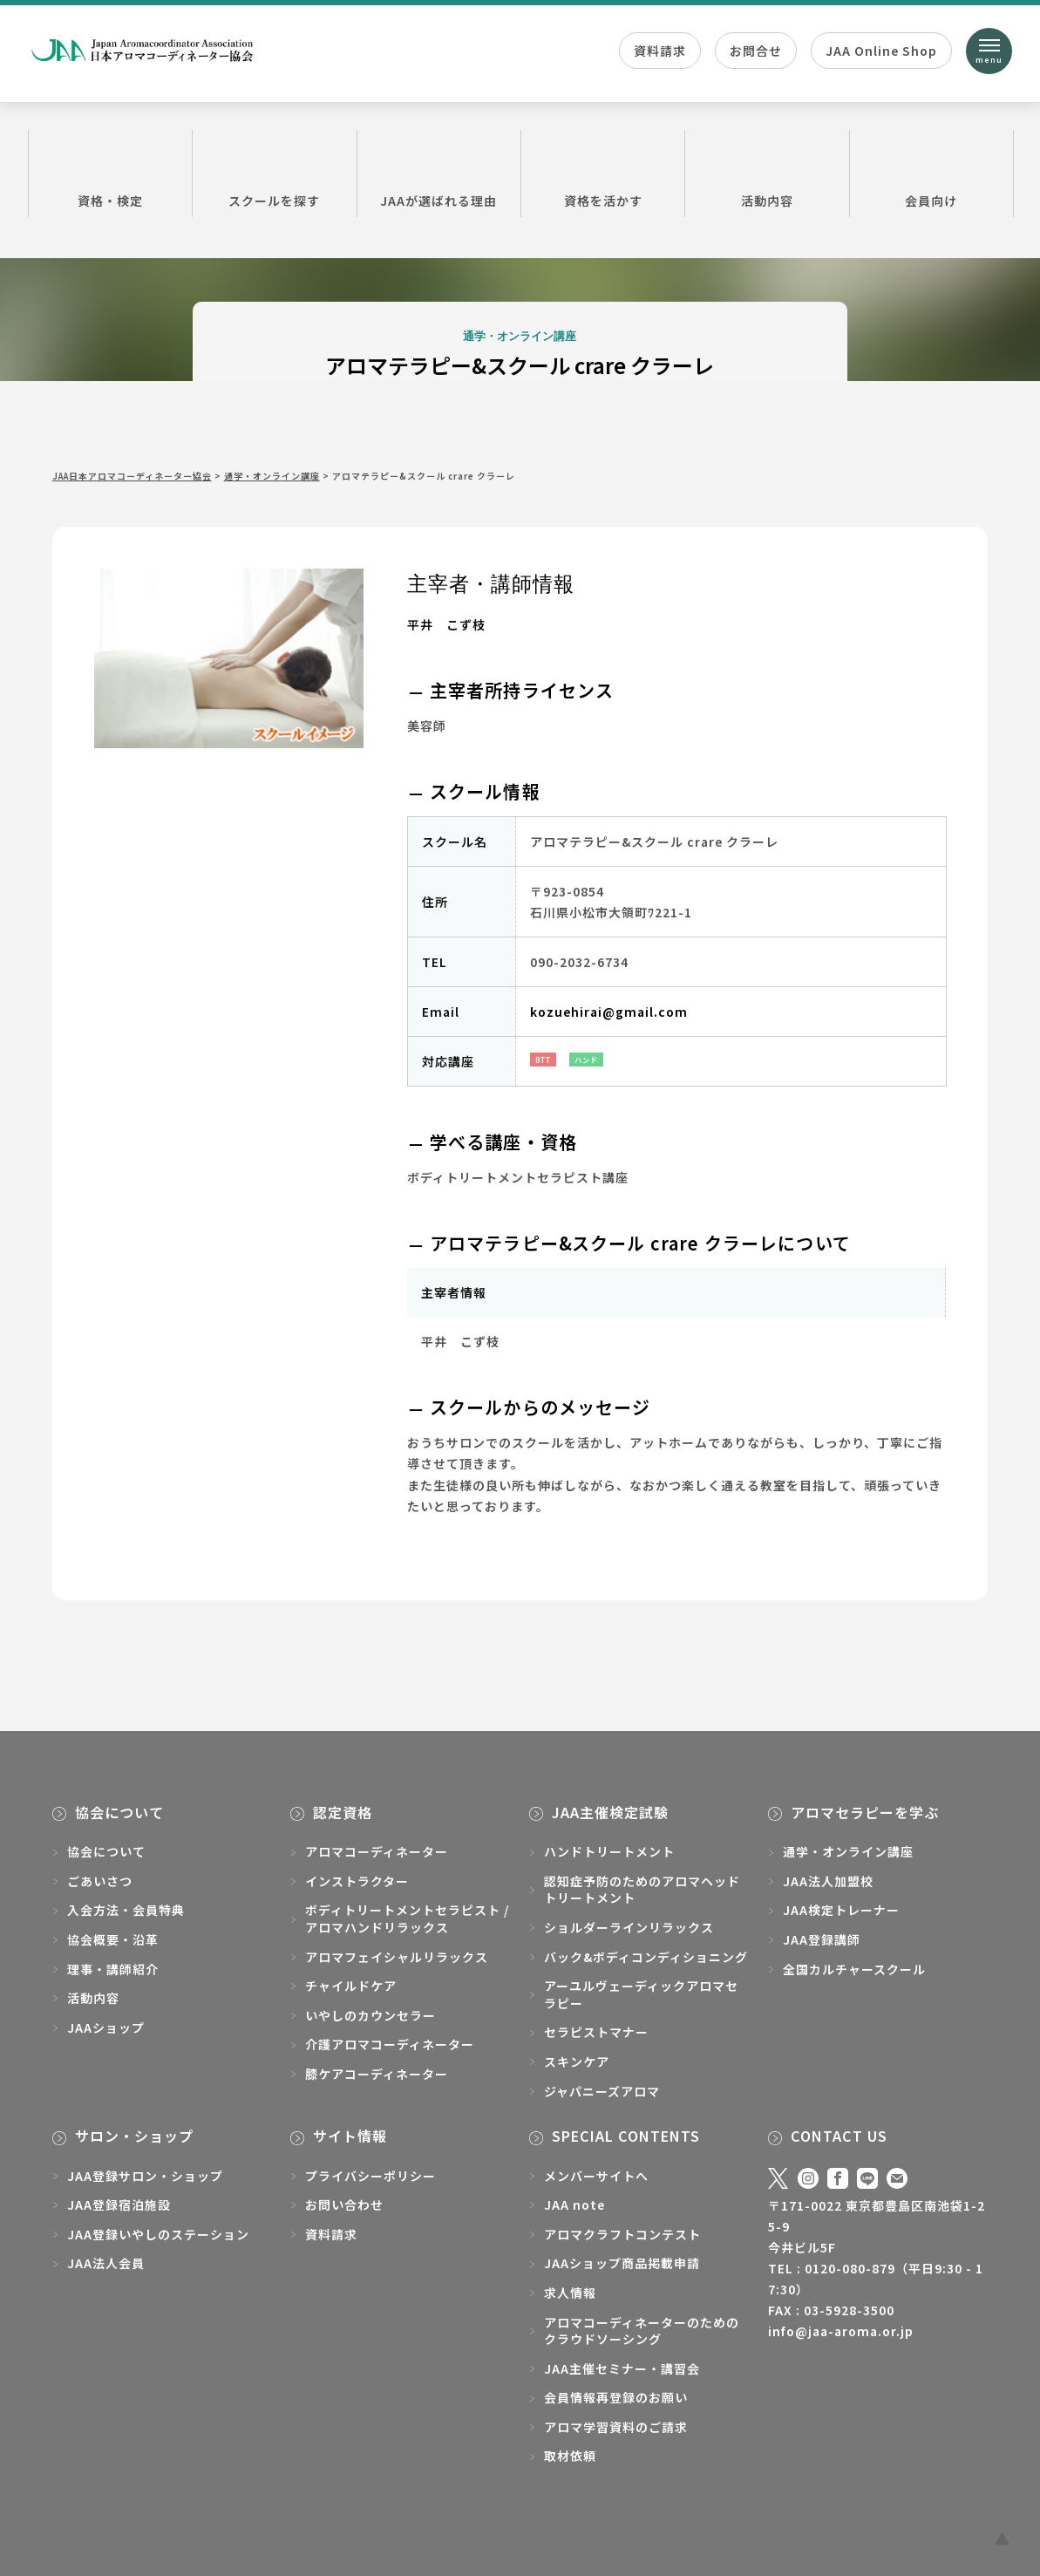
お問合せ (756, 50)
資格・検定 (110, 172)
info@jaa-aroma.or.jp (841, 2331)
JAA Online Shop (881, 50)
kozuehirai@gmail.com (609, 1011)
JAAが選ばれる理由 (438, 172)
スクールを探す (274, 172)
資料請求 (660, 50)
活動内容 (766, 172)
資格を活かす (602, 172)
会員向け (931, 172)
